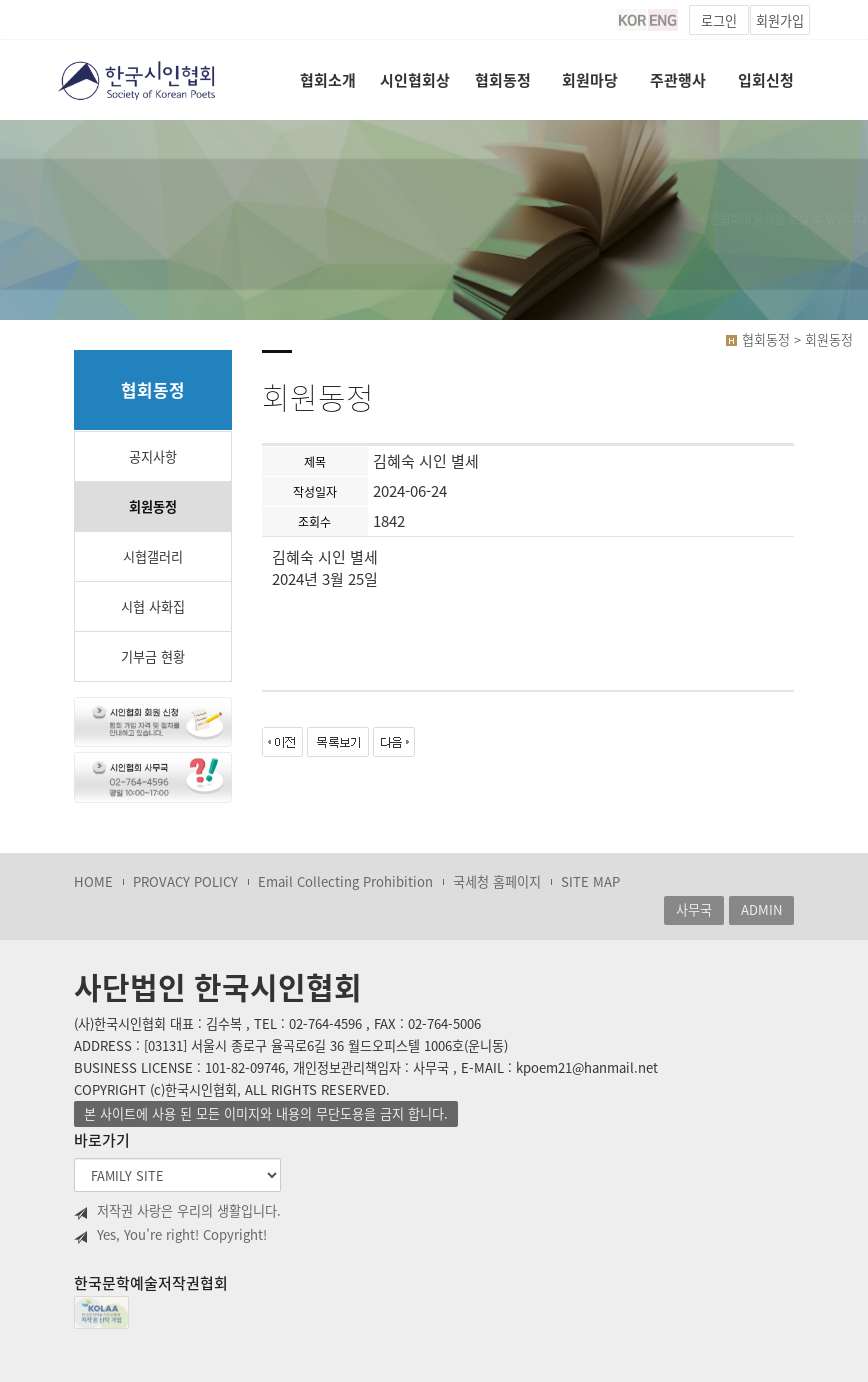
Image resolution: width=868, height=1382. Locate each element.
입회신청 (766, 80)
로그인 (719, 20)
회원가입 (780, 20)
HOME (93, 881)
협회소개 (328, 80)
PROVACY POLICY (185, 881)
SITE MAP (590, 881)
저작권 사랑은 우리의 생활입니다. (177, 1211)
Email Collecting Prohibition (345, 881)
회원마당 (590, 80)
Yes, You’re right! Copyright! (170, 1235)
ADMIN (761, 909)
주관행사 (678, 80)
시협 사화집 (153, 606)
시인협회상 (415, 80)
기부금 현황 (153, 656)
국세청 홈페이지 (497, 881)
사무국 (694, 909)
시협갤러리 (153, 556)
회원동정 (153, 506)
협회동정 (503, 80)
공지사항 (153, 456)
